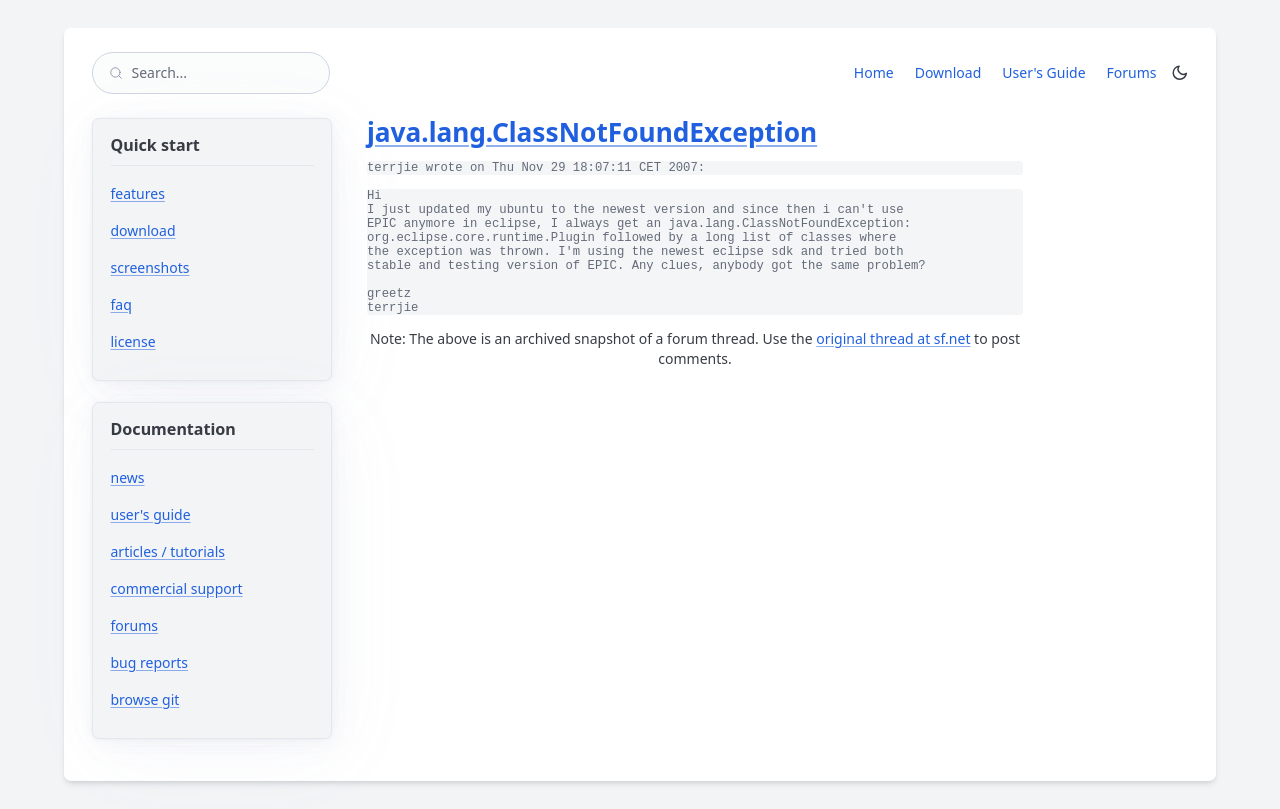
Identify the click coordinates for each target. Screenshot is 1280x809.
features (138, 193)
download (143, 230)
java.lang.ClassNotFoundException (592, 132)
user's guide (151, 514)
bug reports (209, 662)
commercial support (177, 588)
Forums (1135, 72)
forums (194, 625)
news (128, 477)
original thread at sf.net (893, 338)
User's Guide (1043, 72)
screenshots (150, 267)
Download (948, 72)
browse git (205, 699)
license (133, 341)
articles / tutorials (168, 551)
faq (121, 304)
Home (874, 72)
